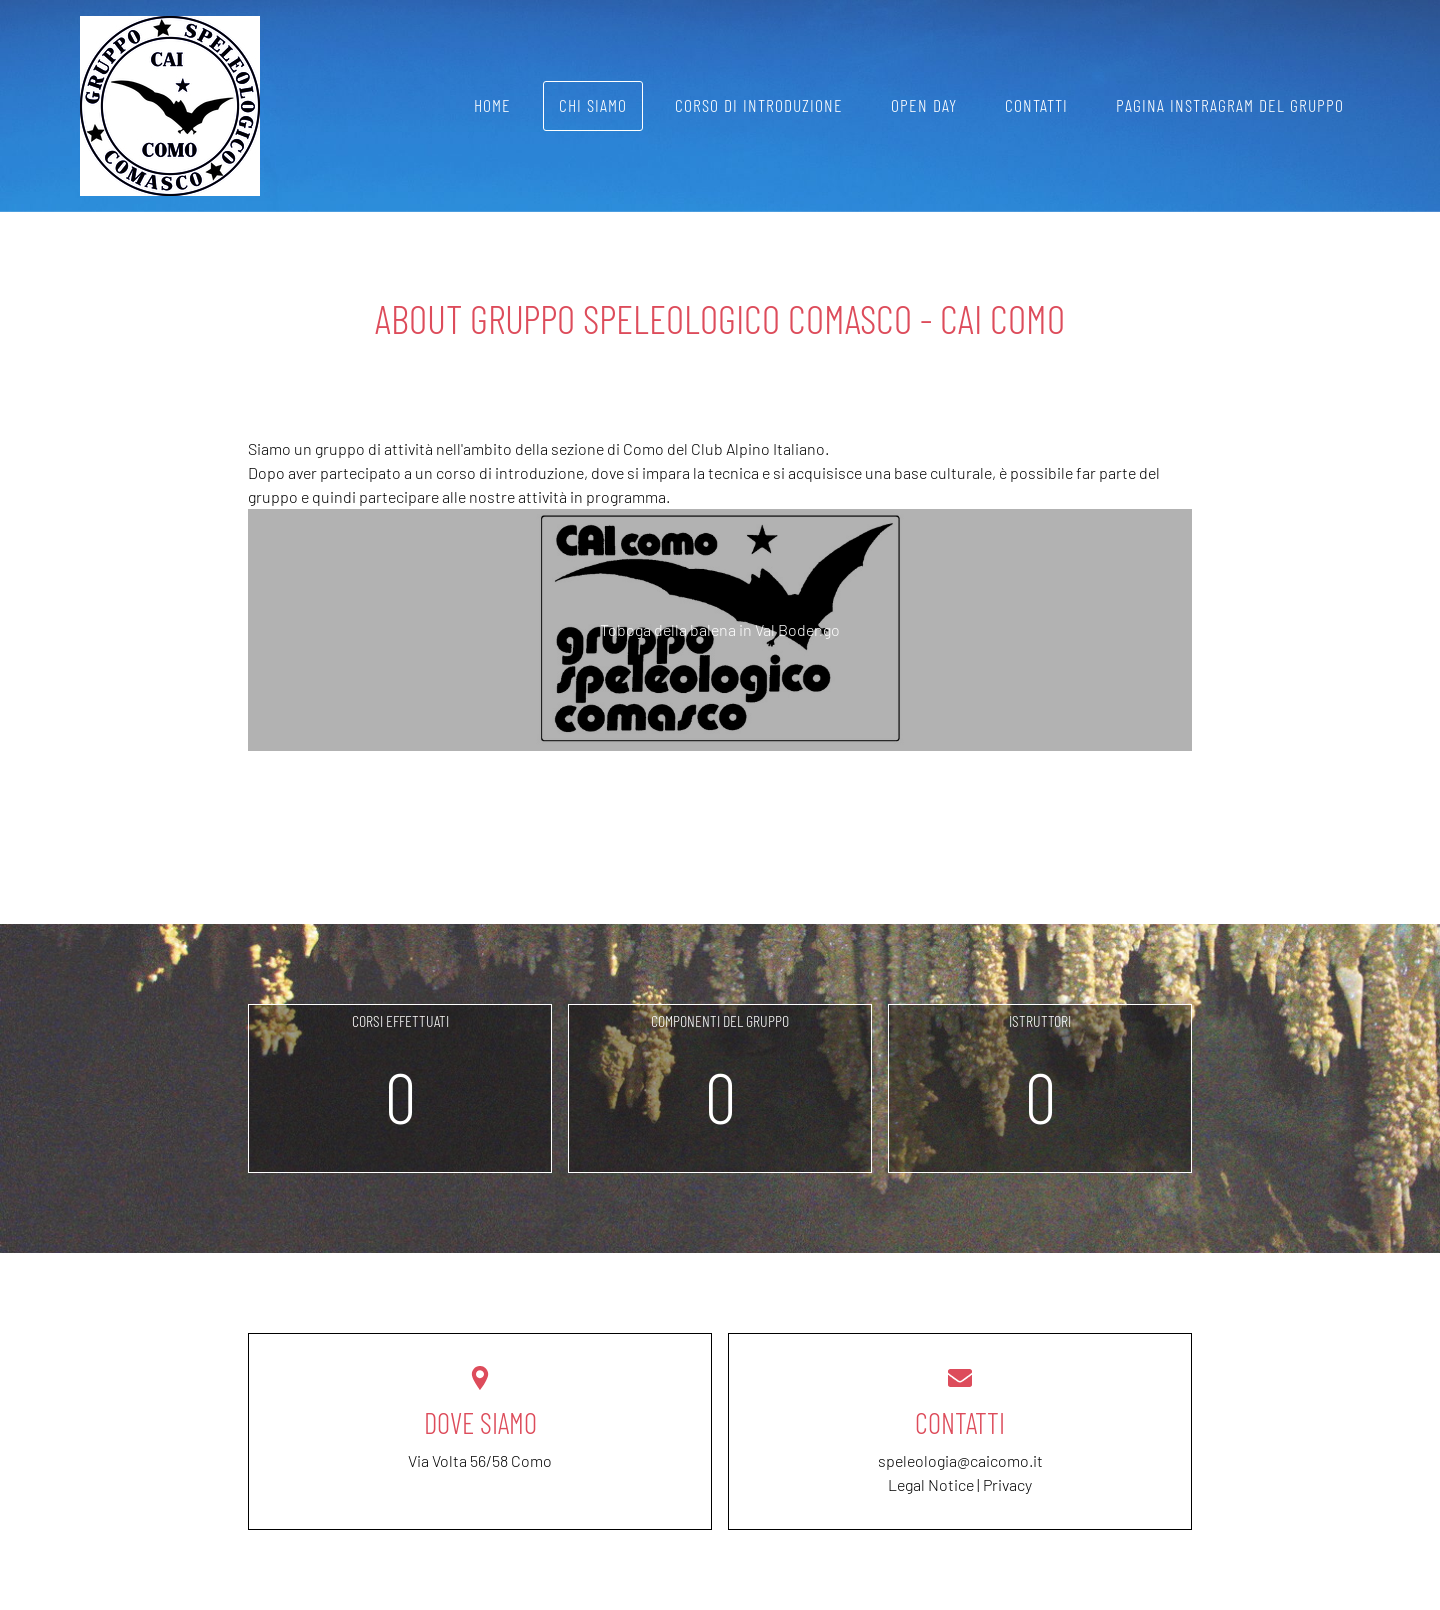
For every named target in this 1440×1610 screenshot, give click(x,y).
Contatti (1036, 105)
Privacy (1007, 1484)
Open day (924, 105)
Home (492, 105)
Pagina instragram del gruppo (1230, 105)
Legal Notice (931, 1484)
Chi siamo (593, 105)
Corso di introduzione (759, 105)
